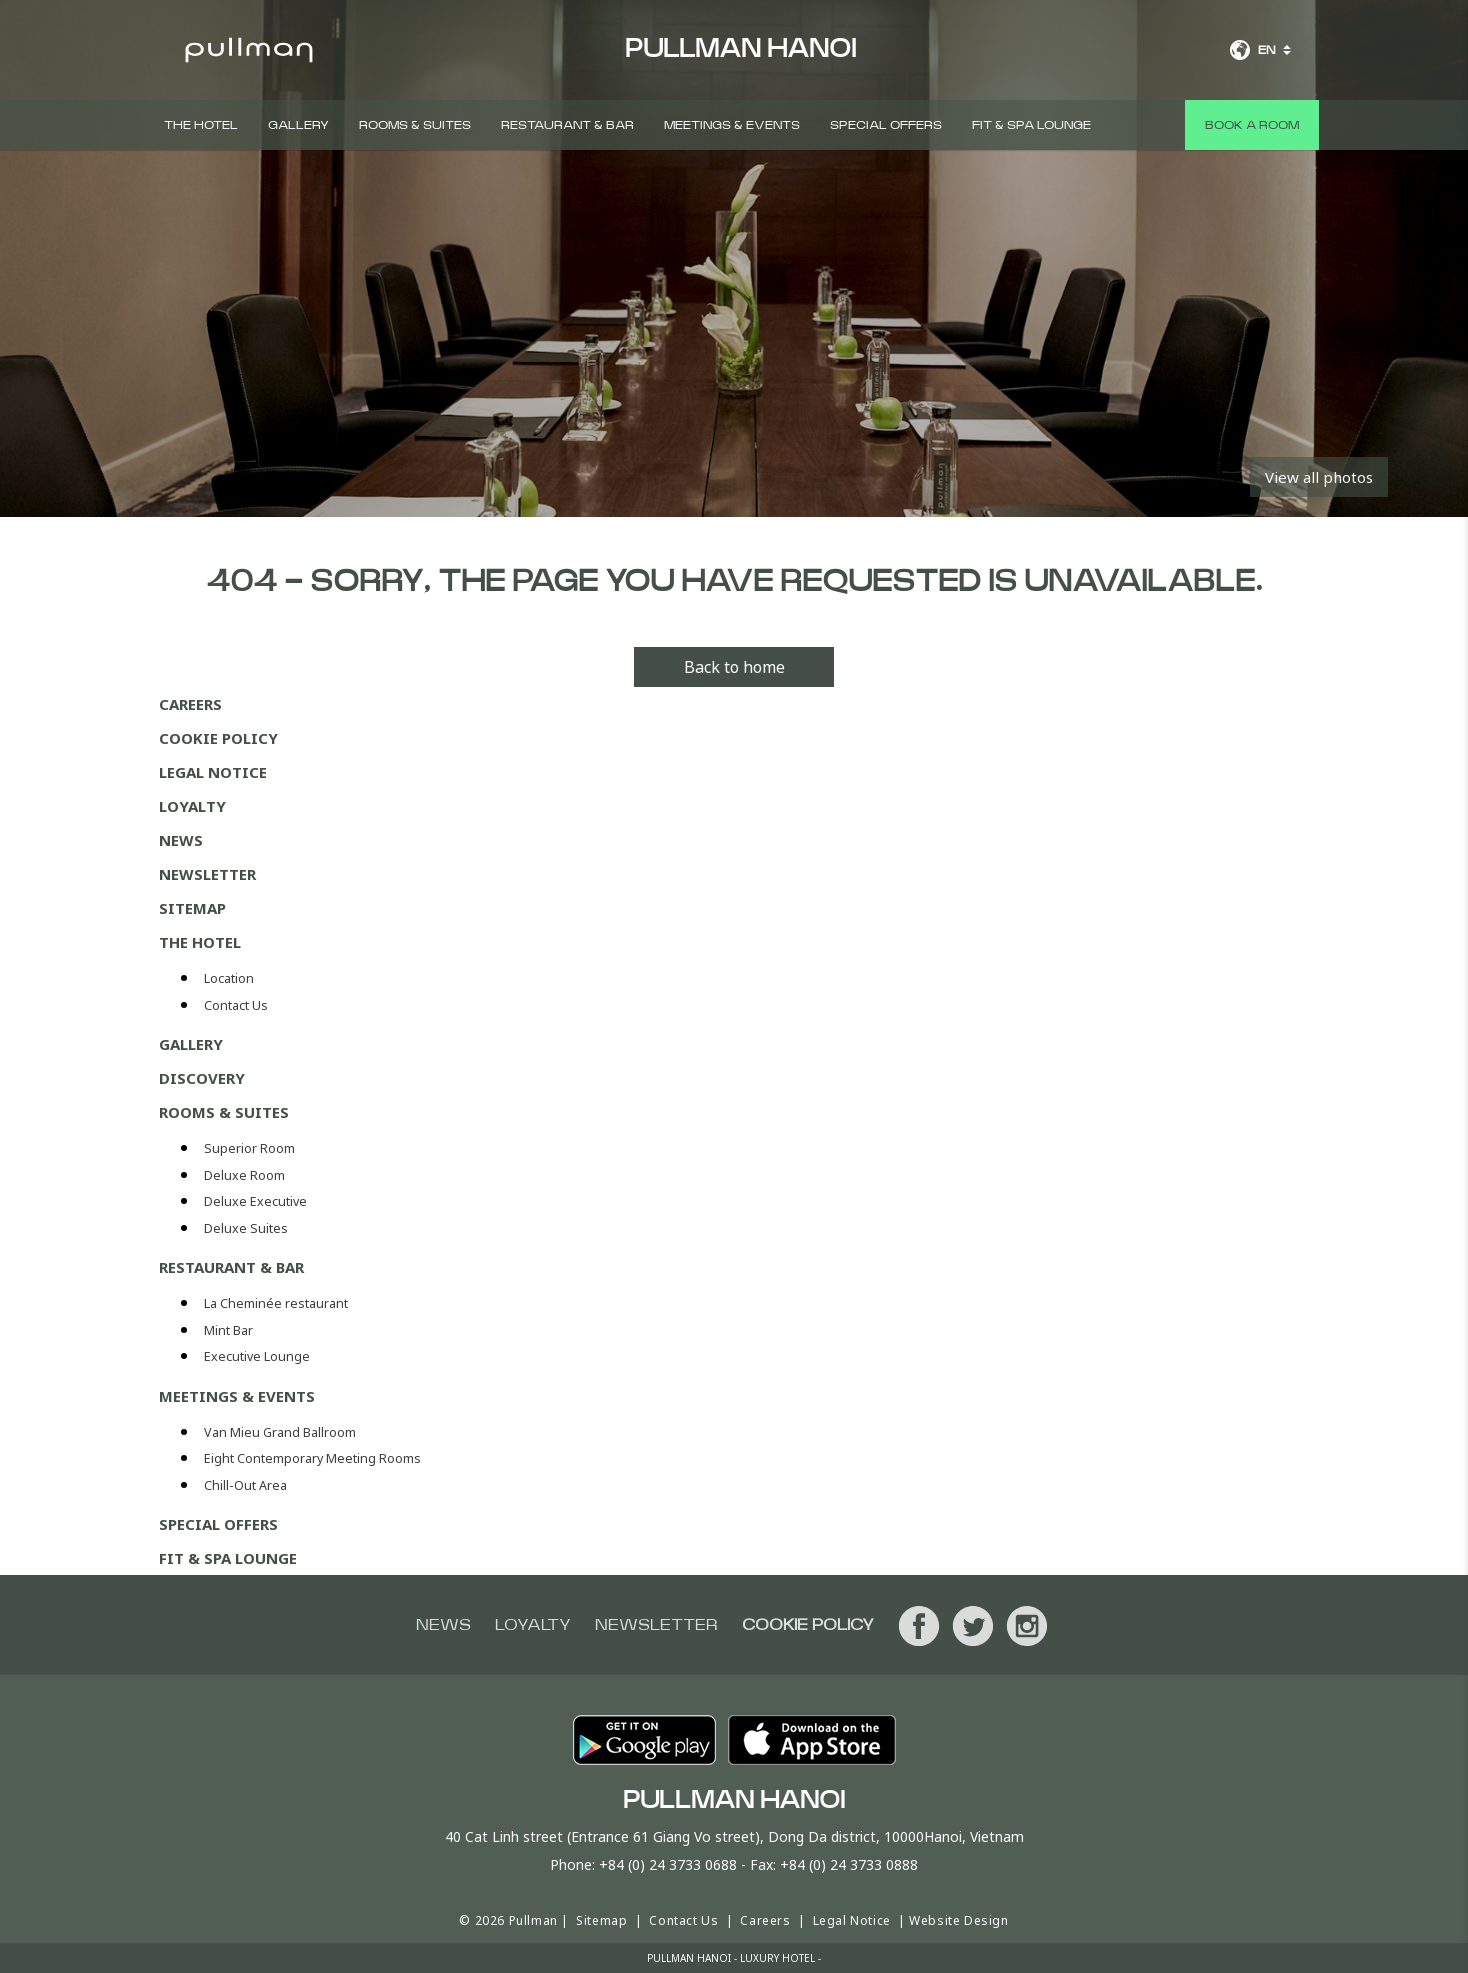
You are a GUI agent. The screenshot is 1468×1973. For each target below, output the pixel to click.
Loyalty (192, 806)
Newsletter (207, 874)
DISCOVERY (202, 1078)
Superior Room (249, 1148)
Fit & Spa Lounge (1031, 125)
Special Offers (886, 125)
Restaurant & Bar (567, 125)
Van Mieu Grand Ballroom (280, 1432)
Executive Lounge (257, 1356)
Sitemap (192, 908)
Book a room (1252, 125)
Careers (190, 704)
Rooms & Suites (415, 125)
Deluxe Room (244, 1175)
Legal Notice (213, 772)
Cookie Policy (218, 738)
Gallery (298, 125)
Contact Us (236, 1005)
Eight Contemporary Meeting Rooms (312, 1458)
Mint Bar (228, 1330)
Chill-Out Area (245, 1485)
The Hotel (201, 125)
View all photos (1319, 477)
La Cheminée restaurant (276, 1303)
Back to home (734, 667)
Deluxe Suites (246, 1228)
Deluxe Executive (255, 1201)
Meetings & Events (732, 125)
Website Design (958, 1920)
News (181, 840)
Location (229, 978)
